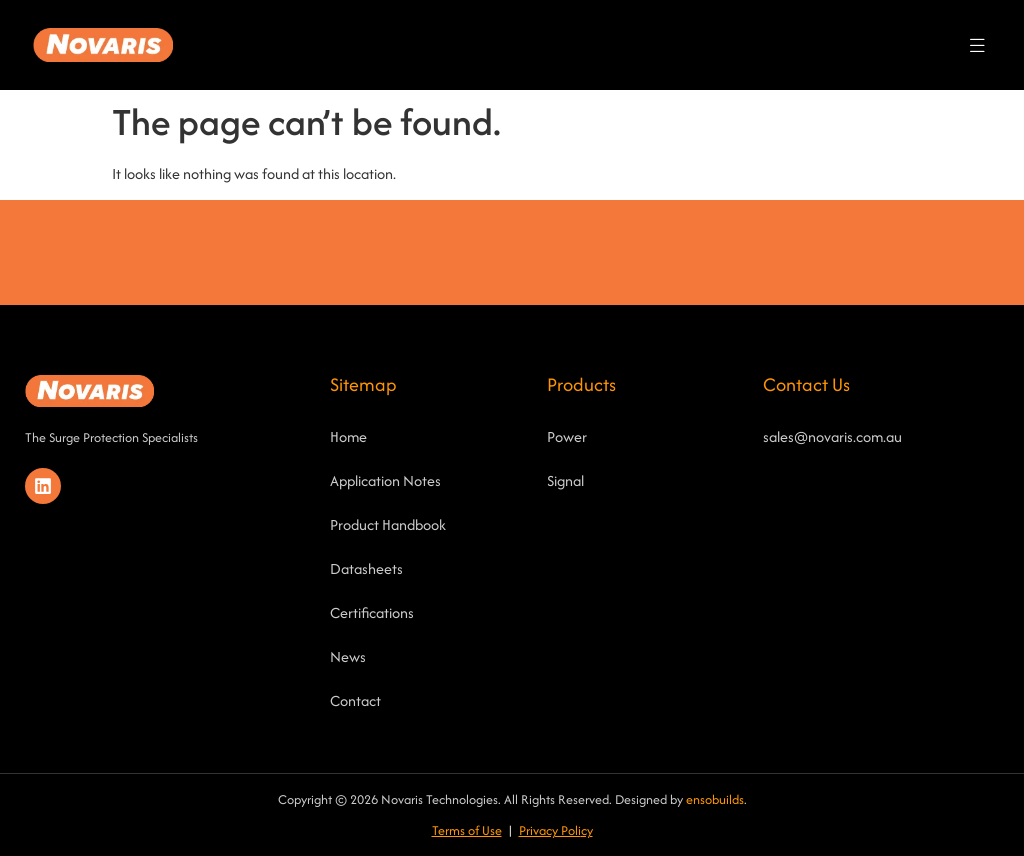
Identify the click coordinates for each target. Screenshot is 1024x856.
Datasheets (366, 568)
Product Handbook (388, 524)
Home (348, 436)
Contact (355, 700)
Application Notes (385, 480)
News (348, 656)
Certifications (372, 612)
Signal (565, 480)
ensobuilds (715, 799)
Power (567, 436)
